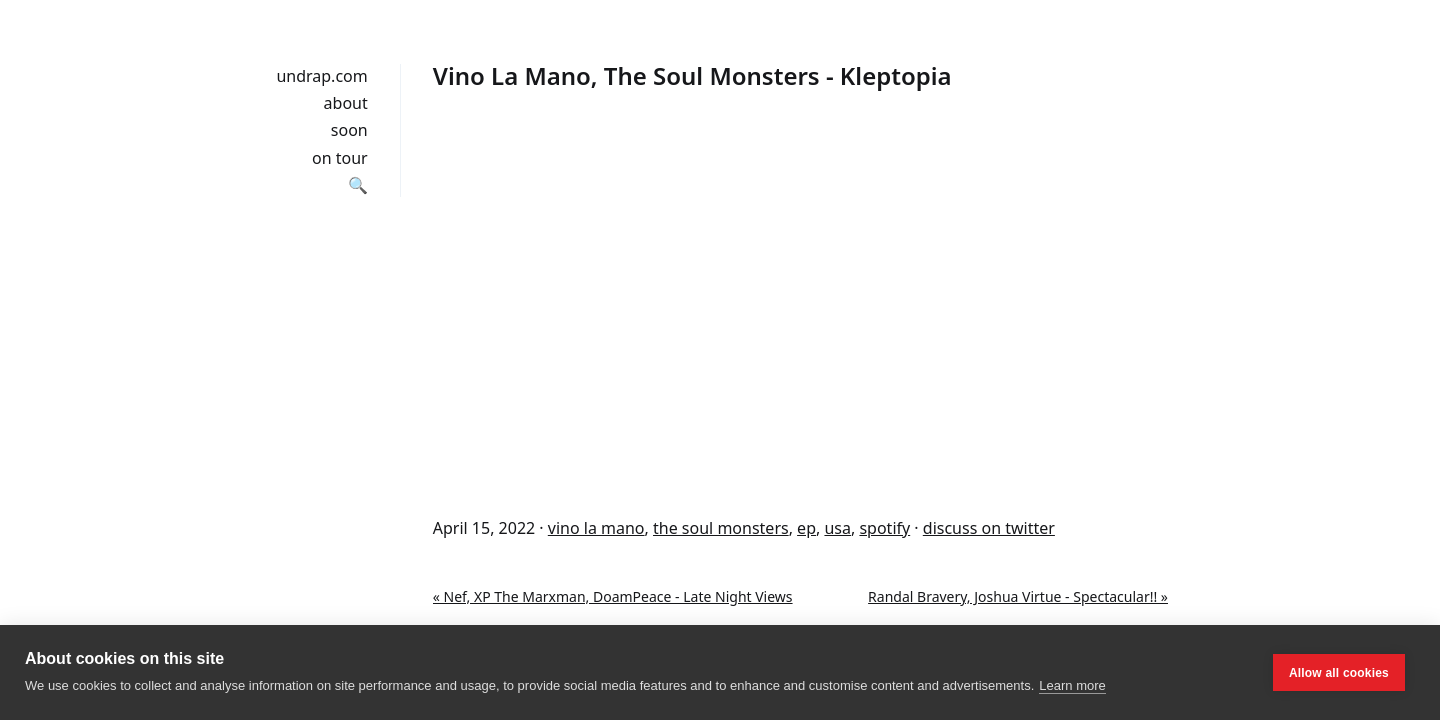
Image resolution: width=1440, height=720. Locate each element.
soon (349, 130)
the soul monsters (721, 528)
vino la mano (596, 528)
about (346, 103)
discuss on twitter (989, 528)
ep (806, 528)
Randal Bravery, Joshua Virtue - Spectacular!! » (1018, 596)
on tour (340, 158)
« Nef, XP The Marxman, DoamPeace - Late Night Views (613, 596)
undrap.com (321, 76)
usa (837, 528)
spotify (884, 528)
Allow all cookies (1339, 673)
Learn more (1072, 685)
